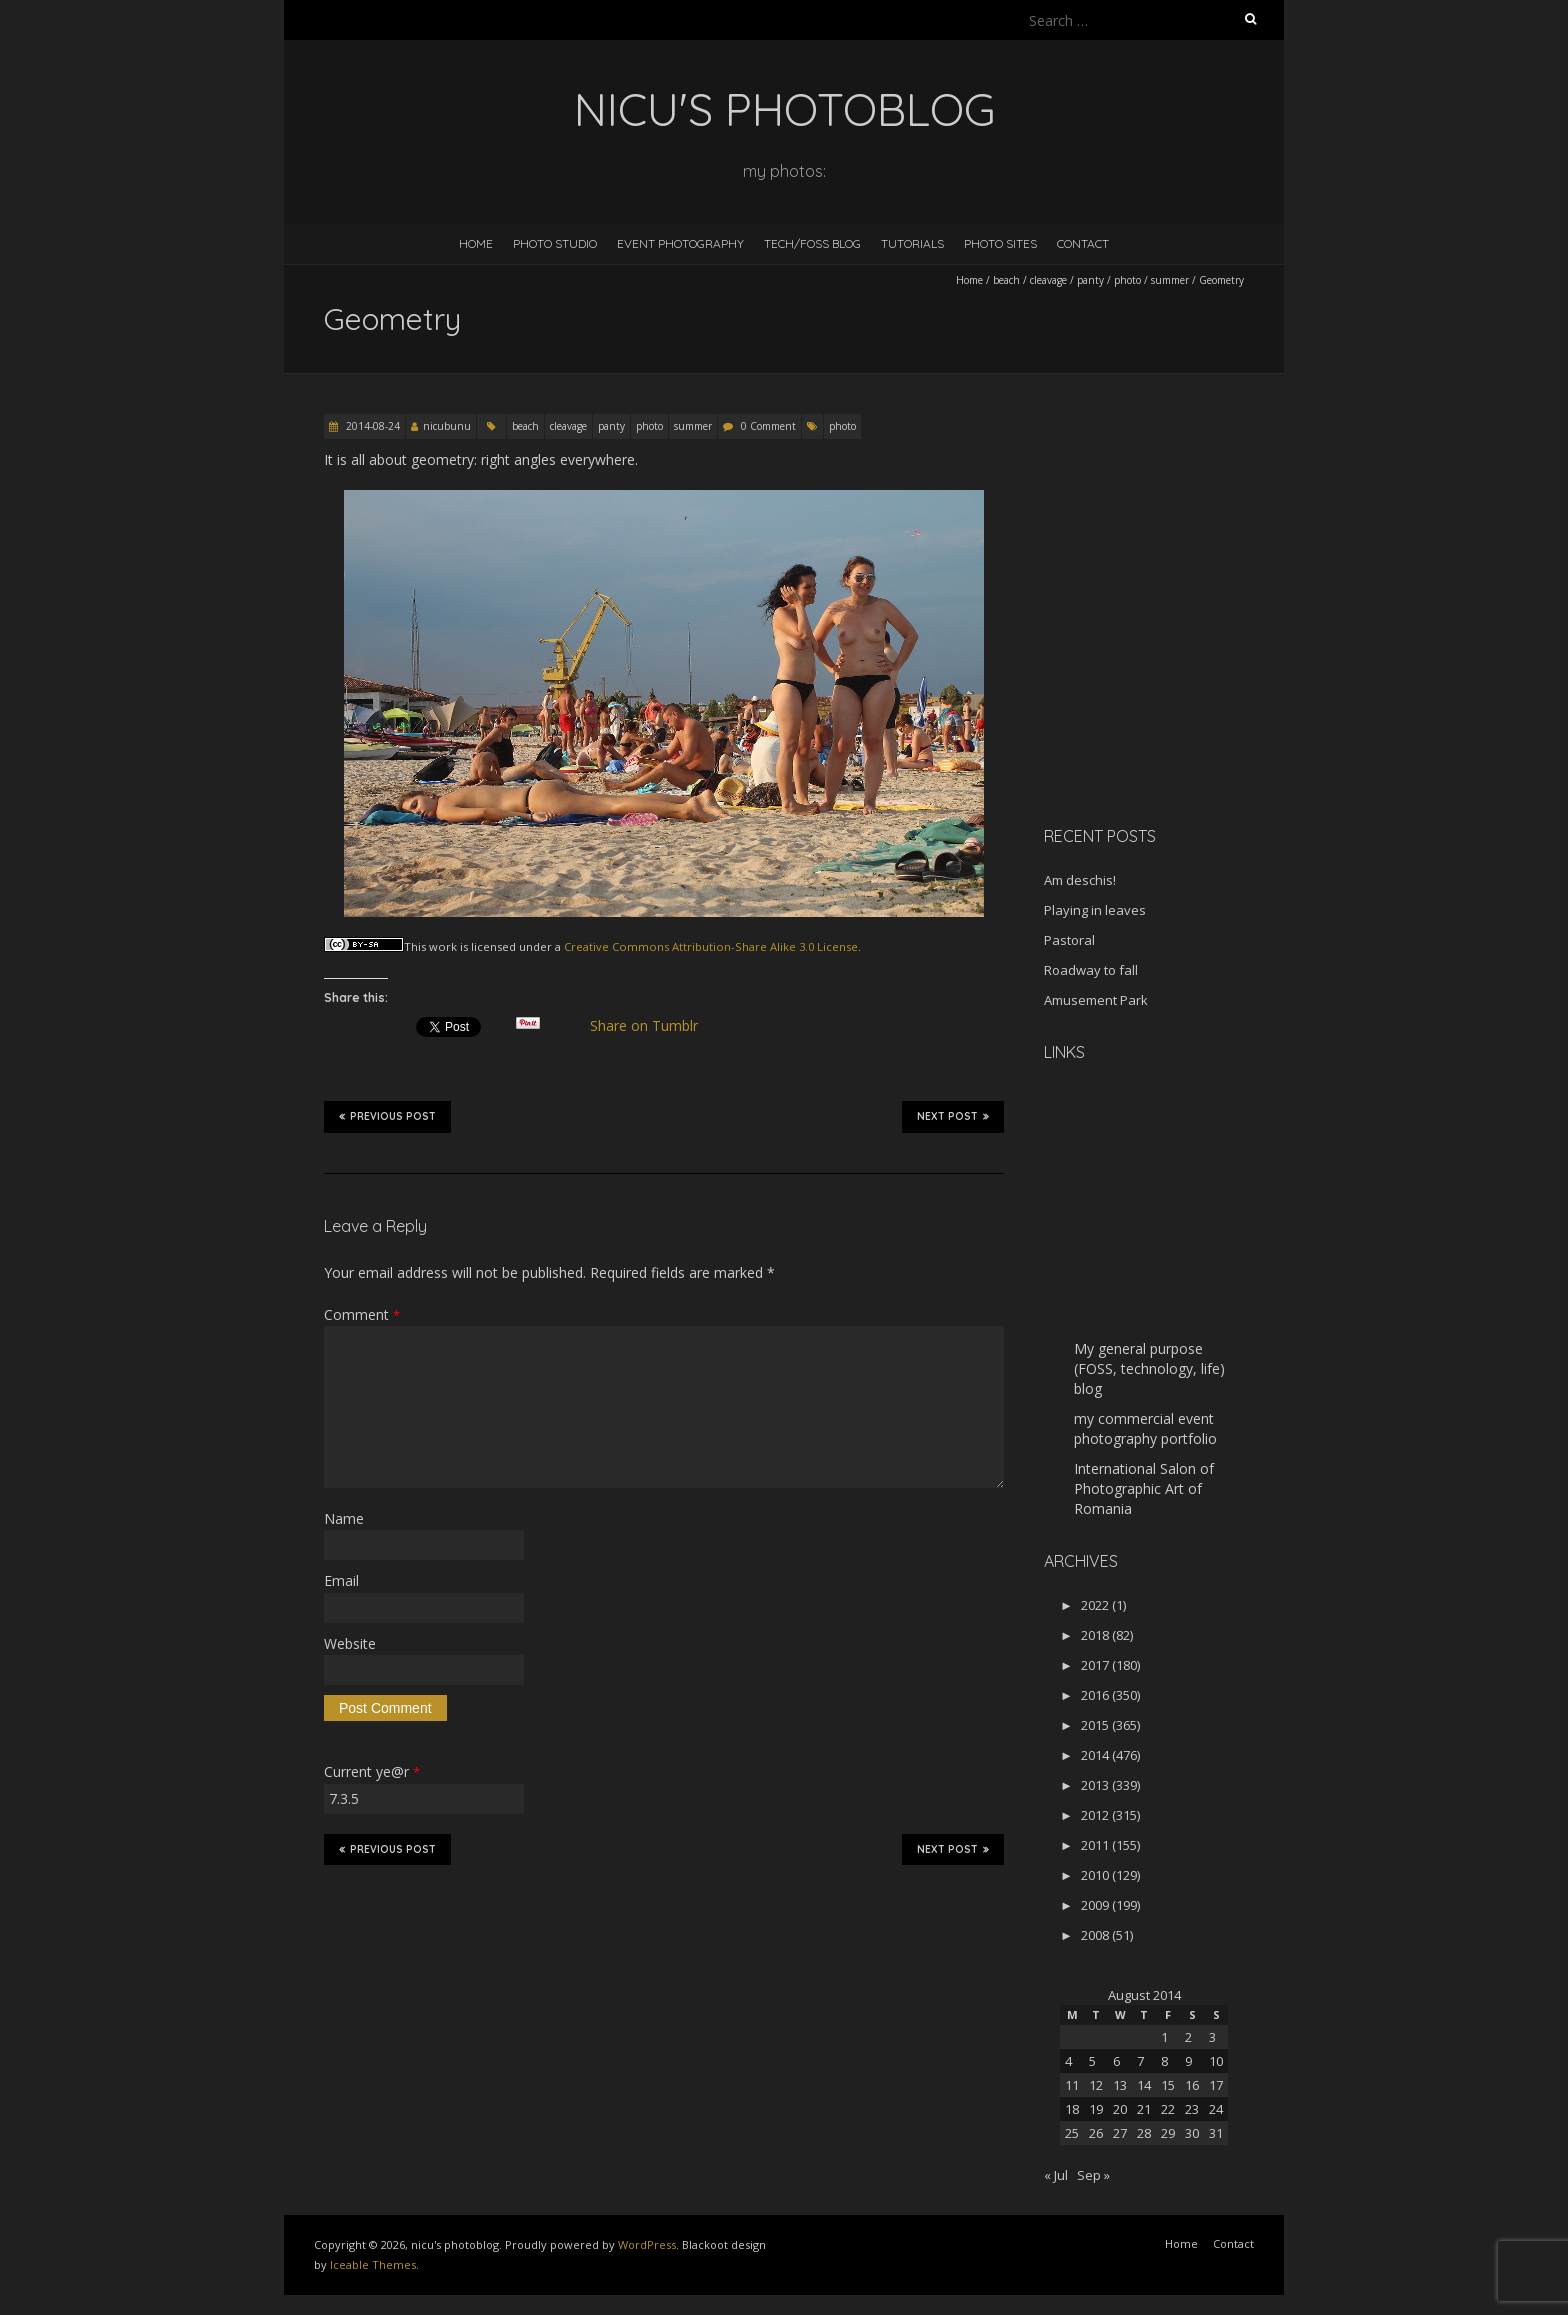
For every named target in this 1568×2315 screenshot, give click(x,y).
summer (1170, 280)
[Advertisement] (1169, 669)
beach (1006, 280)
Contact (1083, 243)
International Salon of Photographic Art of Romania (1144, 1488)
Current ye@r (372, 1771)
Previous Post (387, 1116)
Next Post (953, 1116)
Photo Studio (555, 243)
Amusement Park (1096, 1000)
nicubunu (447, 426)
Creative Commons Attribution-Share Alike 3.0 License (711, 946)
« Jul (1056, 2175)
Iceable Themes (373, 2264)
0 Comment (768, 426)
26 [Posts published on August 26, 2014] (1096, 2133)
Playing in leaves (1095, 910)
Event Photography (680, 243)
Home (476, 243)
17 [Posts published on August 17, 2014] (1216, 2085)
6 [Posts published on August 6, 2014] (1116, 2061)
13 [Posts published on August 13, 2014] (1120, 2085)
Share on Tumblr (652, 1026)
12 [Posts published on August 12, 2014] (1096, 2085)
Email (341, 1580)
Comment (362, 1314)
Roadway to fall (1091, 970)
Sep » (1093, 2175)
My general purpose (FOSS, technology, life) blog (1149, 1368)
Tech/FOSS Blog (812, 243)
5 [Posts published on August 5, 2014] (1092, 2061)
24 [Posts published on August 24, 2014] (1216, 2109)
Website (350, 1643)
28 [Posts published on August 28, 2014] (1144, 2133)
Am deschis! (1080, 880)
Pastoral (1069, 940)
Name (344, 1518)
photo (1127, 280)
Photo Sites (1000, 243)
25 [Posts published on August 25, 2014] (1072, 2133)
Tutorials (912, 243)
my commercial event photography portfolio (1145, 1428)
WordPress (647, 2244)
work (443, 946)
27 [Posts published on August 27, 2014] (1120, 2133)
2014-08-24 (371, 426)
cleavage (1048, 280)
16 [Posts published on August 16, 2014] (1192, 2085)
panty (1090, 280)
